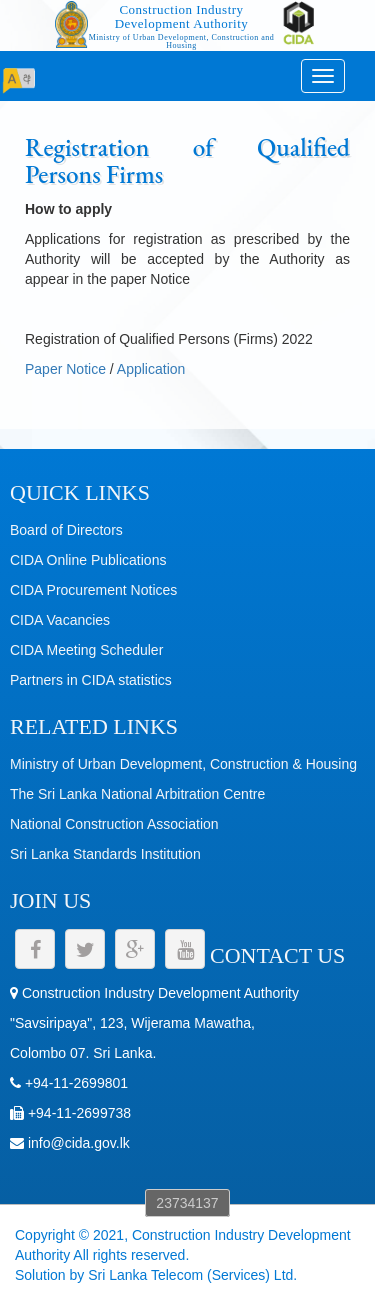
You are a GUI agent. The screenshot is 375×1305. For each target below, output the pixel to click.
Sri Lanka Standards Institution (105, 854)
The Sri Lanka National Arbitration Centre (137, 794)
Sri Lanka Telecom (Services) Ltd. (192, 1275)
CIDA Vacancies (60, 620)
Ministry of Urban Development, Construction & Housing (183, 764)
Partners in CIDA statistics (91, 680)
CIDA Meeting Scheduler (86, 650)
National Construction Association (114, 824)
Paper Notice (65, 369)
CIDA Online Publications (88, 560)
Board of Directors (66, 530)
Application (151, 369)
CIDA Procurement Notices (93, 590)
